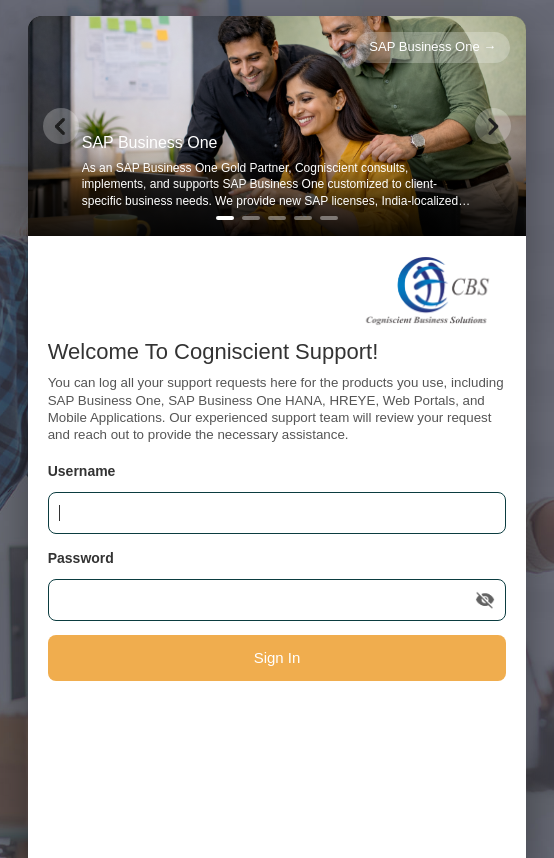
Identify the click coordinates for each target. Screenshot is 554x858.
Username (82, 471)
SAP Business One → (432, 46)
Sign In (277, 657)
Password (81, 558)
